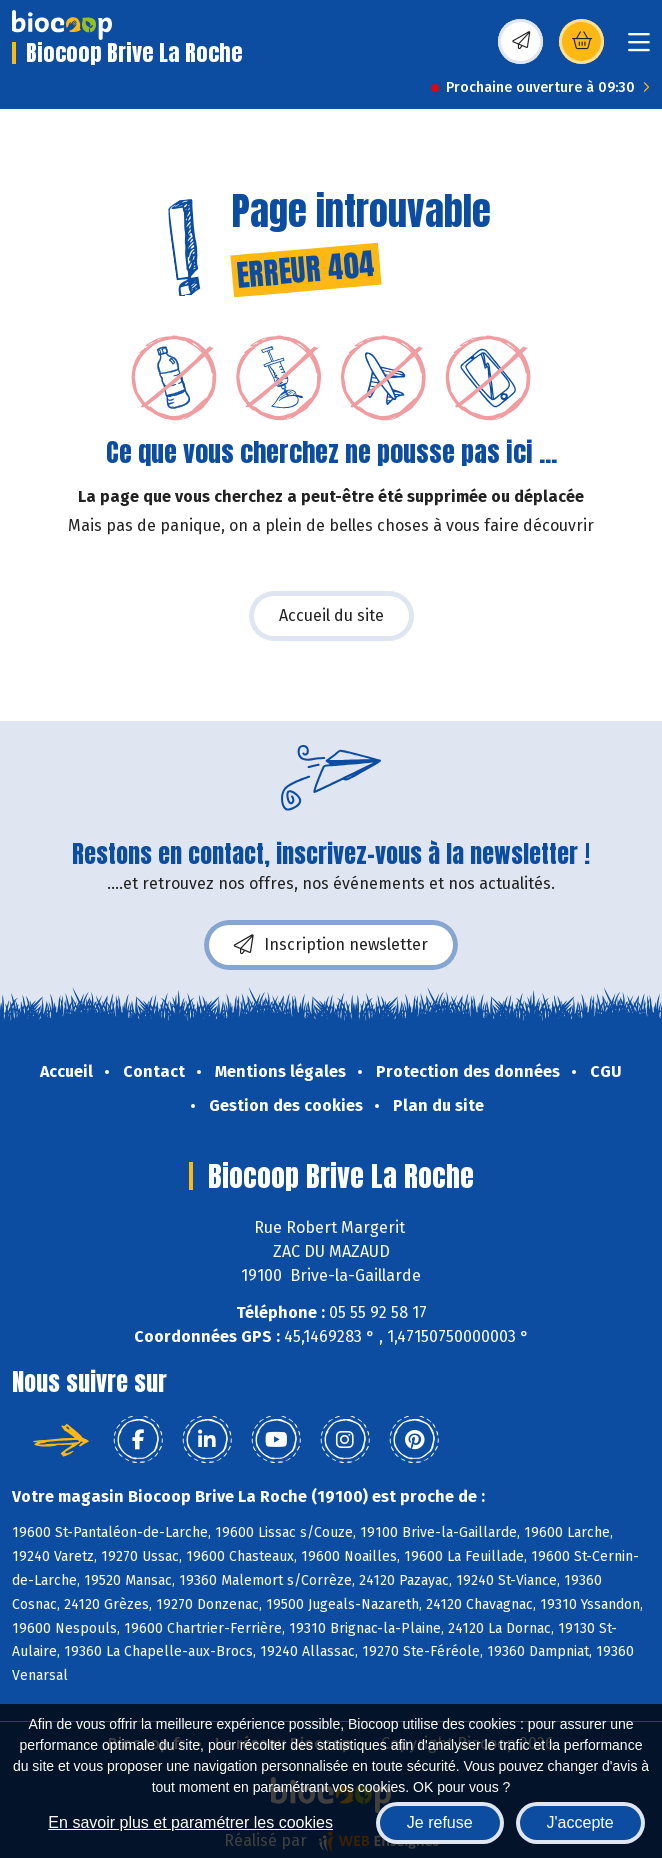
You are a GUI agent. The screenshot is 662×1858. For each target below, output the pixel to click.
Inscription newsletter (331, 945)
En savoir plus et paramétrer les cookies (190, 1822)
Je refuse (440, 1822)
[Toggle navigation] (639, 48)
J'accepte (580, 1822)
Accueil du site (331, 615)
